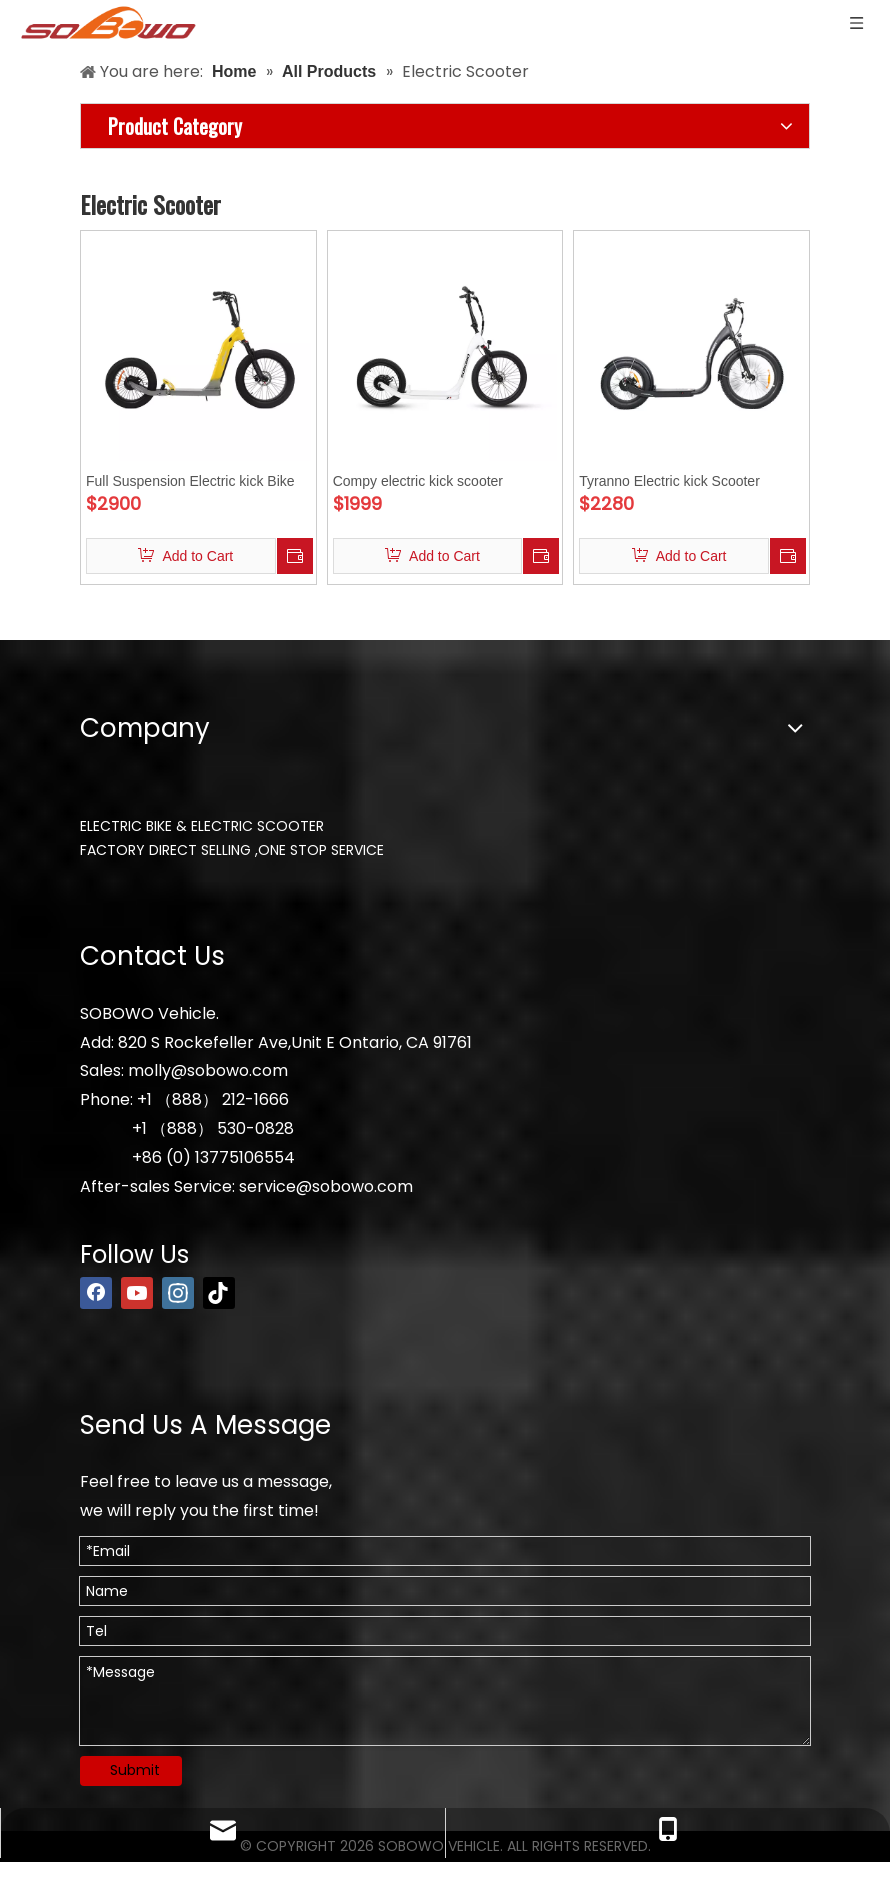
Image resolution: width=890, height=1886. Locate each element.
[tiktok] (219, 1293)
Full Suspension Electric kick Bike (190, 481)
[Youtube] (137, 1293)
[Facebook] (96, 1293)
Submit (135, 1770)
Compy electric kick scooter (418, 481)
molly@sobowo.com (208, 1070)
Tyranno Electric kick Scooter (669, 481)
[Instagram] (178, 1293)
